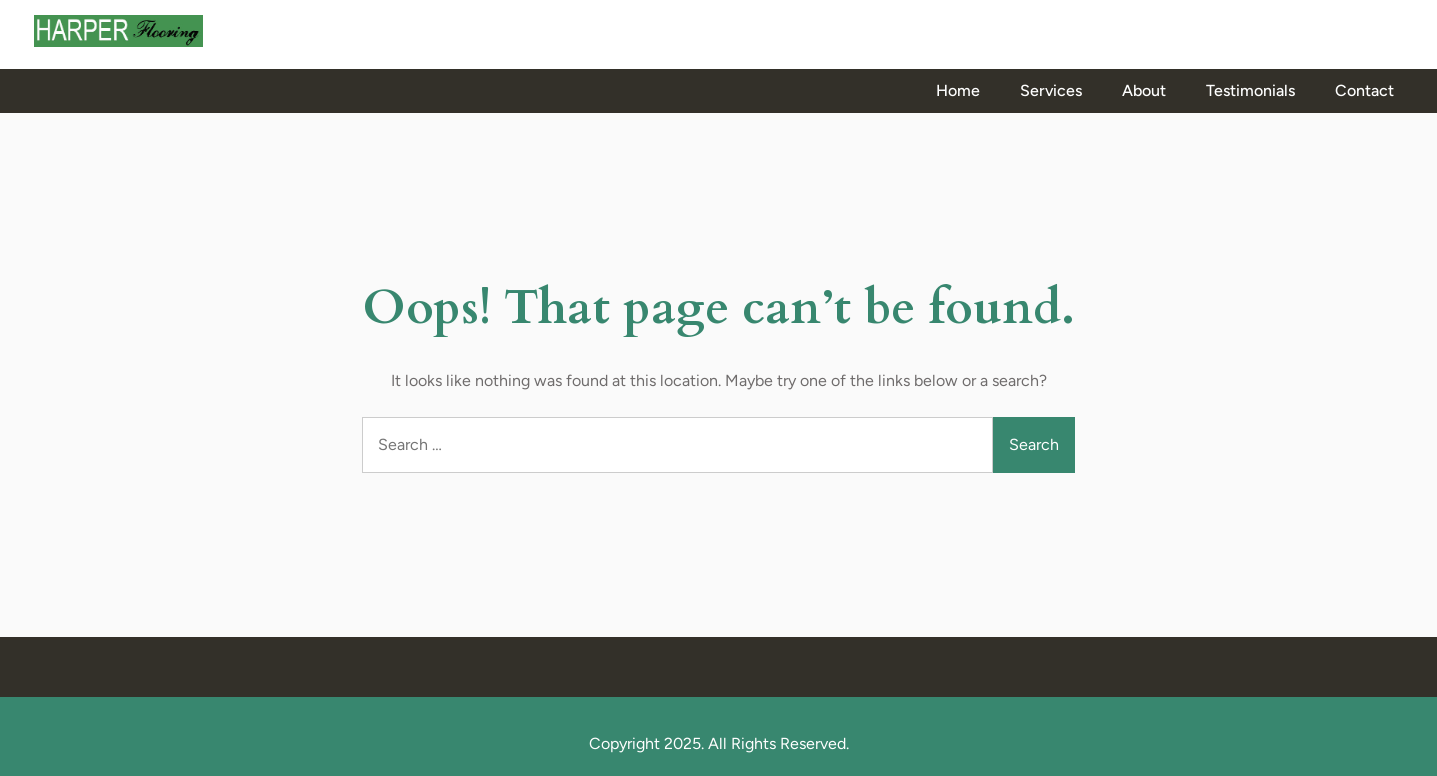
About (1144, 90)
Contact (1364, 90)
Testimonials (1250, 90)
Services (1051, 90)
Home (958, 90)
